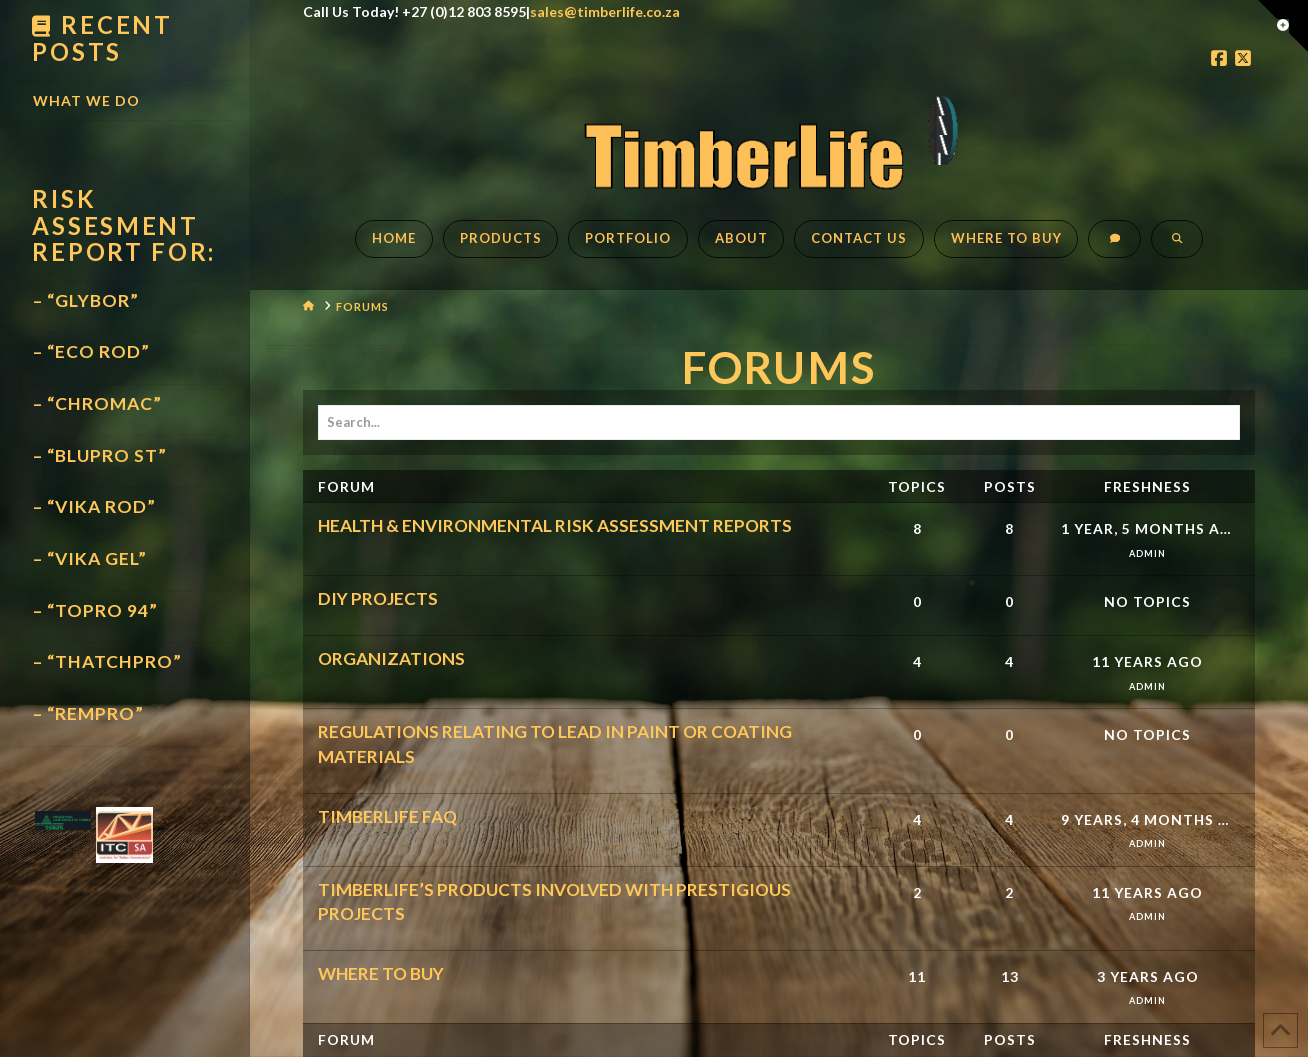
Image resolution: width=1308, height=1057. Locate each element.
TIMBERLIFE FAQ (387, 816)
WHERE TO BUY (381, 973)
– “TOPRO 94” (95, 610)
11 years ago (1147, 661)
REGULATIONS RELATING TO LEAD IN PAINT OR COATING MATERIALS (555, 743)
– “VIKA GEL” (90, 558)
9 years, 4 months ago (1148, 819)
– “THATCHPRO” (107, 661)
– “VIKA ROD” (94, 506)
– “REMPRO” (88, 713)
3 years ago (1148, 976)
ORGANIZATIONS (391, 658)
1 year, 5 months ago (1148, 528)
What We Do (86, 100)
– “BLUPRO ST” (100, 455)
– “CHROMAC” (97, 403)
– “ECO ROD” (91, 351)
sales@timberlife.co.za (605, 11)
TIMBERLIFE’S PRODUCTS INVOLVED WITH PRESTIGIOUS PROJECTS (554, 901)
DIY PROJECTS (378, 598)
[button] (1283, 26)
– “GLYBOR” (86, 300)
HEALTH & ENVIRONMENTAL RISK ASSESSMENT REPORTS (555, 525)
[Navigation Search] (1177, 249)
